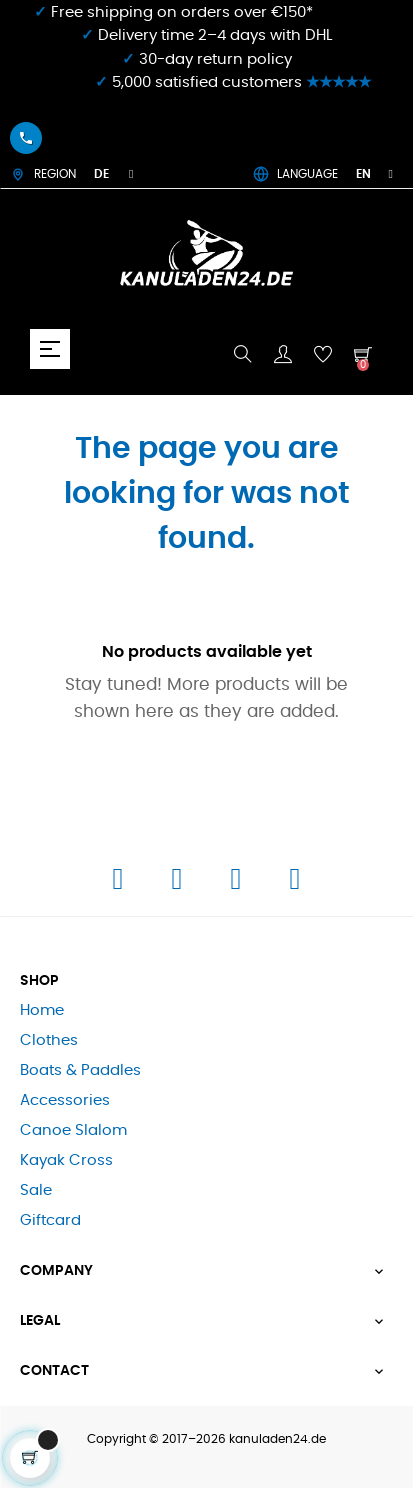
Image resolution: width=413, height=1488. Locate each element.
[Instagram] (179, 884)
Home (42, 1010)
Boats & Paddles (80, 1070)
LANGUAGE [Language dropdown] (323, 174)
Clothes (49, 1040)
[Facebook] (120, 884)
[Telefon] (238, 884)
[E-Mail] (294, 884)
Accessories (65, 1100)
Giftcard (50, 1220)
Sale (36, 1190)
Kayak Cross (66, 1160)
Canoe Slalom (73, 1130)
